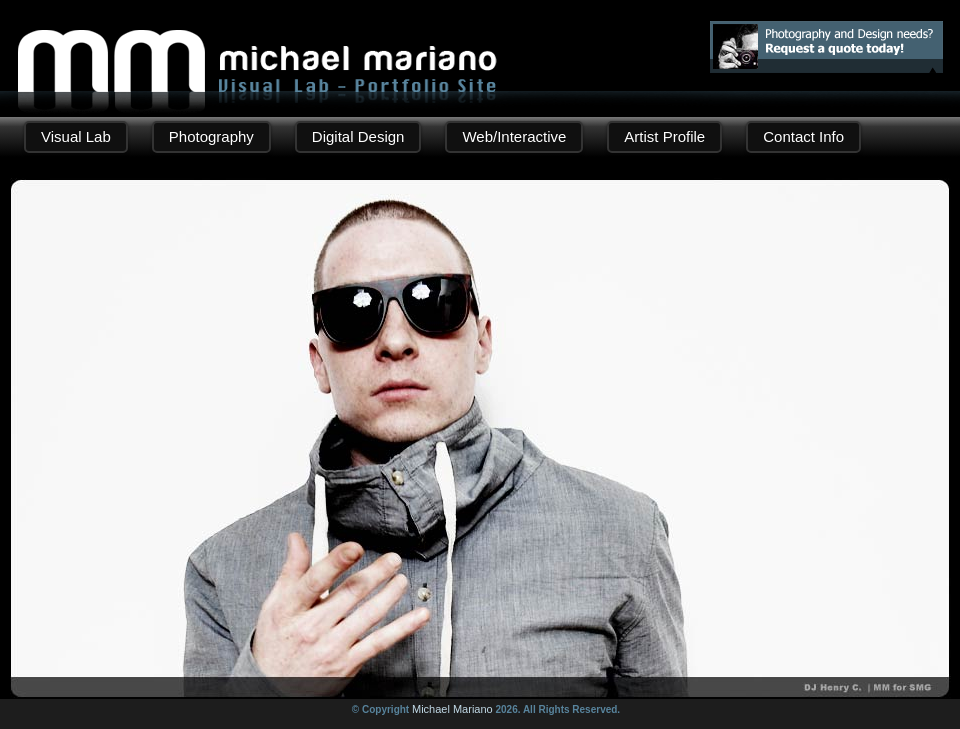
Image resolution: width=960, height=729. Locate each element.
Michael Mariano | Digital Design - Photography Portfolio (257, 46)
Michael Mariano (452, 709)
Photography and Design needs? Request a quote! (826, 47)
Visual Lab (76, 136)
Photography (211, 136)
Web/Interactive (514, 136)
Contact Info (803, 136)
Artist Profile (664, 136)
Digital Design (358, 136)
